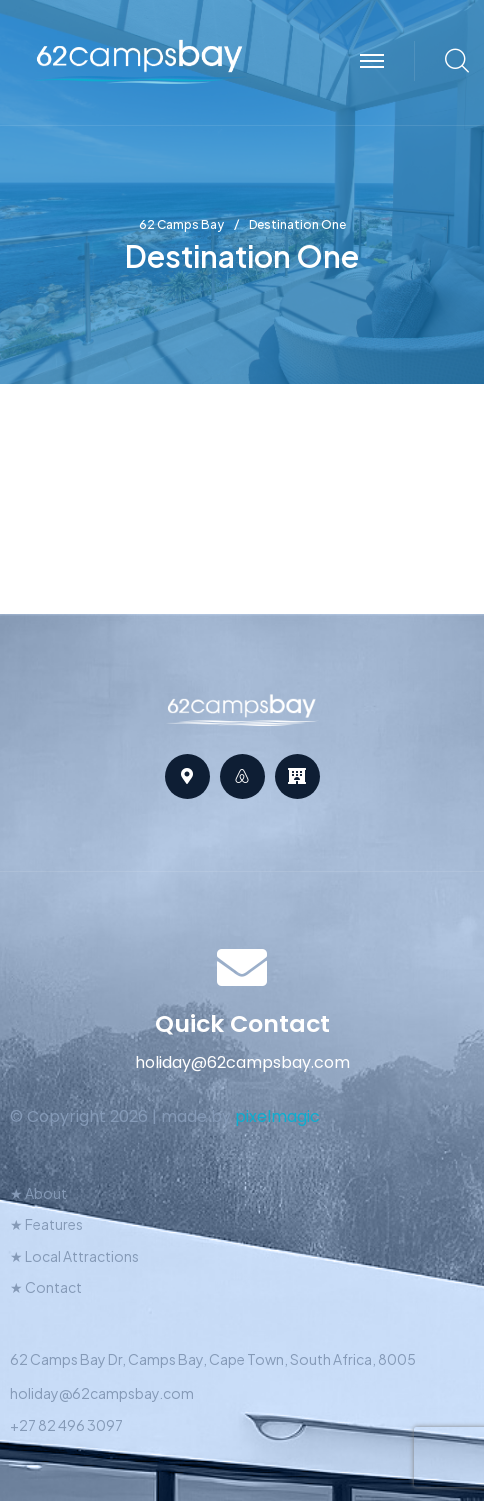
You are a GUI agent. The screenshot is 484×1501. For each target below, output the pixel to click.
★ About (38, 1193)
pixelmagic (277, 1116)
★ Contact (46, 1287)
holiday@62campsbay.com (102, 1393)
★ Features (46, 1224)
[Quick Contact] (242, 967)
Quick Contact (242, 1023)
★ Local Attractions (74, 1256)
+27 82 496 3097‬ (66, 1425)
